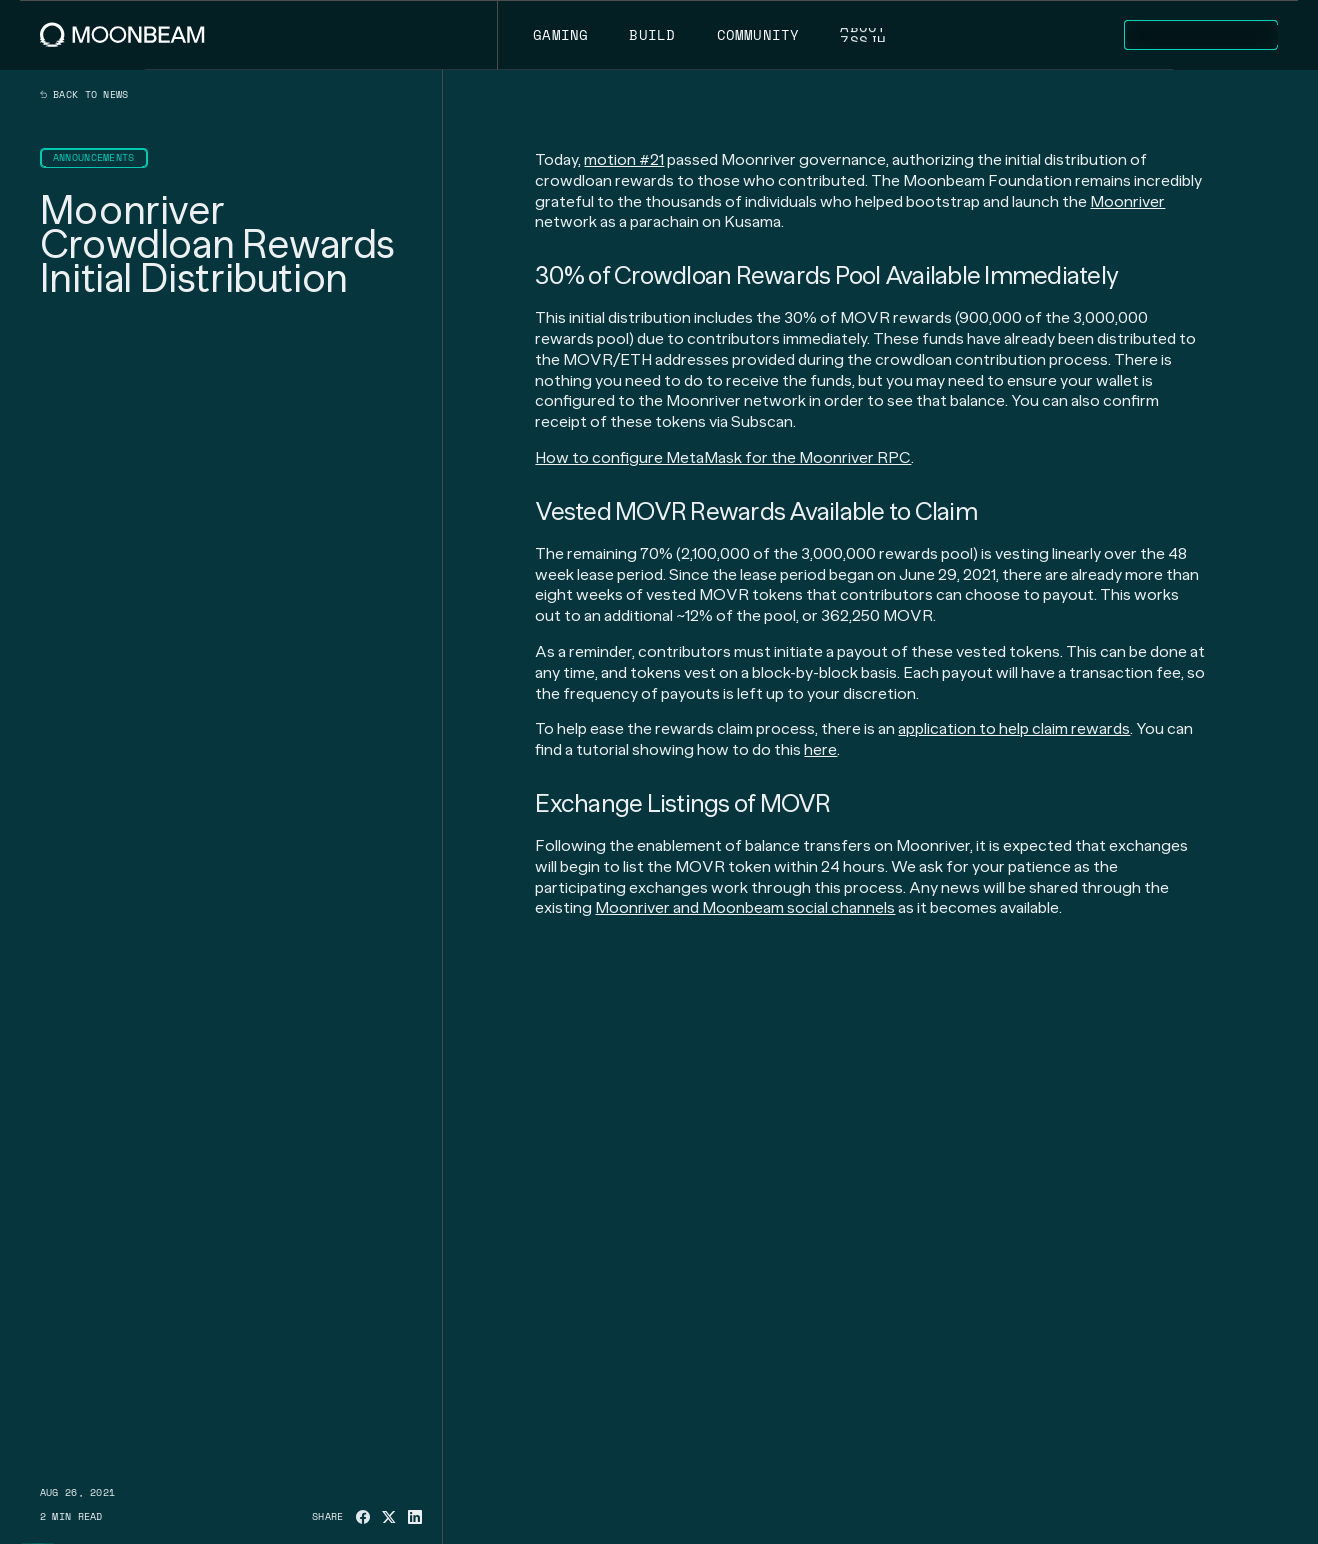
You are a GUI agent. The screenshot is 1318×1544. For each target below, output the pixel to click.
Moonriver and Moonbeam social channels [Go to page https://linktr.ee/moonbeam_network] (745, 907)
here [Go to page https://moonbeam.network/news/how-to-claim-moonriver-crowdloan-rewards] (820, 749)
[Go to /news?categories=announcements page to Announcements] (94, 158)
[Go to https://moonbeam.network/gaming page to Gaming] (561, 35)
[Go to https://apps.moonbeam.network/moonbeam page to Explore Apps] (1201, 35)
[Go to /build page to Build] (652, 35)
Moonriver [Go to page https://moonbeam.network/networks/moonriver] (1127, 201)
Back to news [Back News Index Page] (84, 95)
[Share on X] (389, 1517)
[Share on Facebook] (363, 1517)
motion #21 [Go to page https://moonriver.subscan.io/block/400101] (624, 159)
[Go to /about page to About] (863, 35)
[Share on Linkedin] (415, 1517)
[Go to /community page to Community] (758, 35)
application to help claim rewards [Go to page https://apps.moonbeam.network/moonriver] (1014, 728)
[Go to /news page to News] (946, 35)
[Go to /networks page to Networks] (1042, 35)
